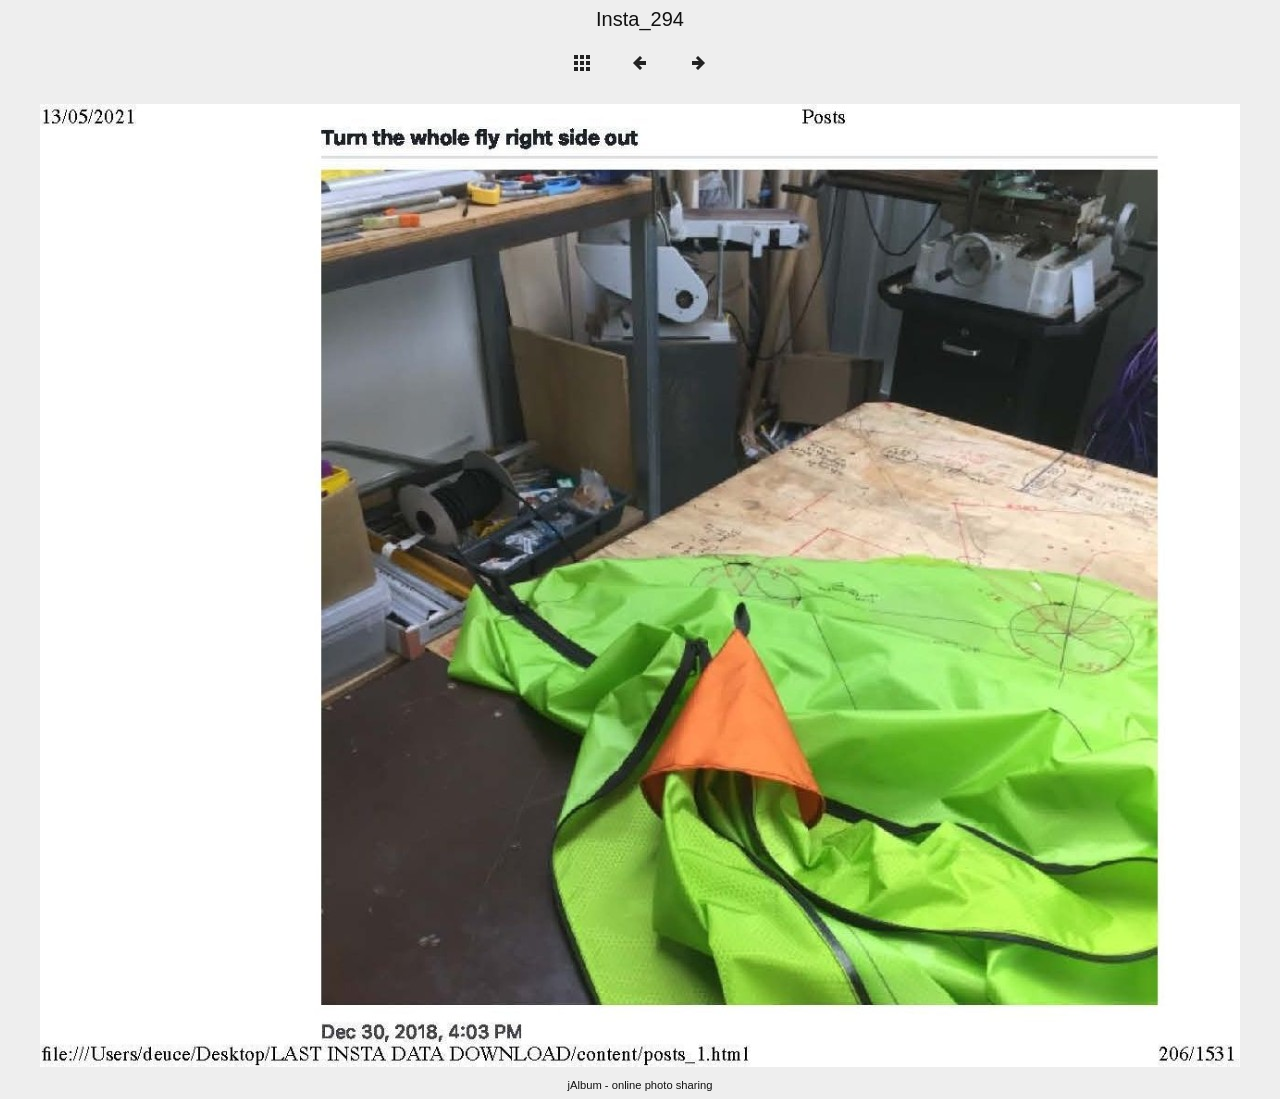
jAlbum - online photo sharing (640, 1085)
